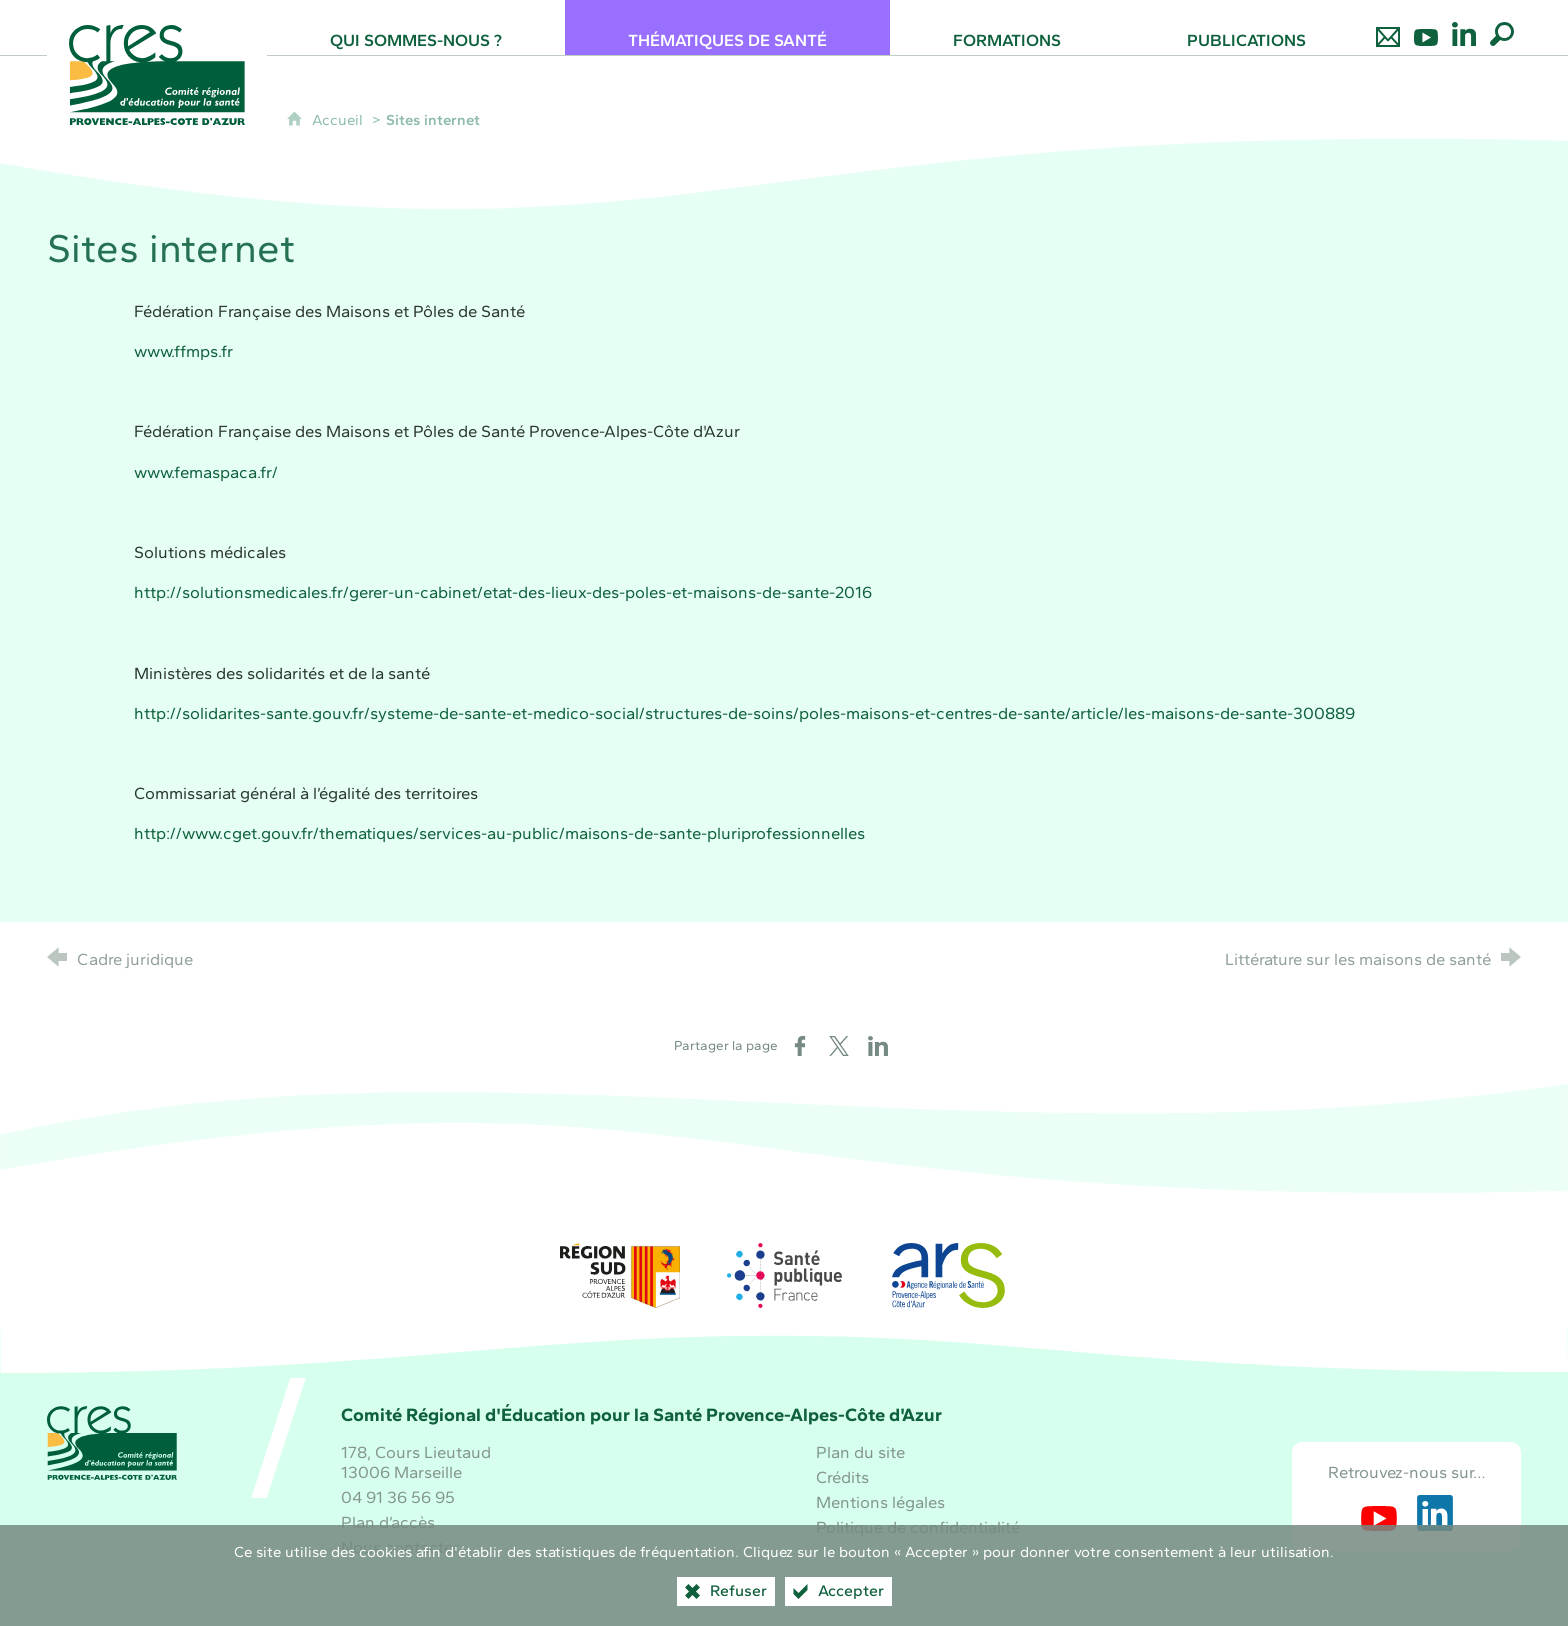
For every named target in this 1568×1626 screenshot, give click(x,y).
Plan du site (860, 1452)
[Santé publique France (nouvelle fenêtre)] (784, 1275)
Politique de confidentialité (918, 1527)
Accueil (339, 120)
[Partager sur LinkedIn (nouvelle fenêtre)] (878, 1046)
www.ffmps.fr (183, 351)
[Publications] (1246, 27)
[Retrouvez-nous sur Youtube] (1426, 27)
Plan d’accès (388, 1522)
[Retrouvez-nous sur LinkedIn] (1464, 27)
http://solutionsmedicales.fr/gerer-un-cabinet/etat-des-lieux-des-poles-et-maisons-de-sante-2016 (503, 592)
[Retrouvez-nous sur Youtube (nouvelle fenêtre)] (1379, 1513)
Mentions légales (880, 1502)
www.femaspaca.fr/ (206, 472)
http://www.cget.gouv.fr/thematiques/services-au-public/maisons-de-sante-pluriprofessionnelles (499, 833)
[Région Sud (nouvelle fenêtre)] (620, 1275)
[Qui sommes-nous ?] (416, 27)
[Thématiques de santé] (727, 27)
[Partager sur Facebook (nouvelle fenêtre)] (800, 1046)
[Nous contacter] (1388, 27)
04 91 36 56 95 (398, 1497)
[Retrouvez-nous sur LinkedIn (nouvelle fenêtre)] (1435, 1513)
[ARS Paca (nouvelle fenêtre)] (948, 1275)
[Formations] (1007, 27)
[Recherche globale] (1502, 27)
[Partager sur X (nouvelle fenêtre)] (839, 1046)
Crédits (842, 1477)
